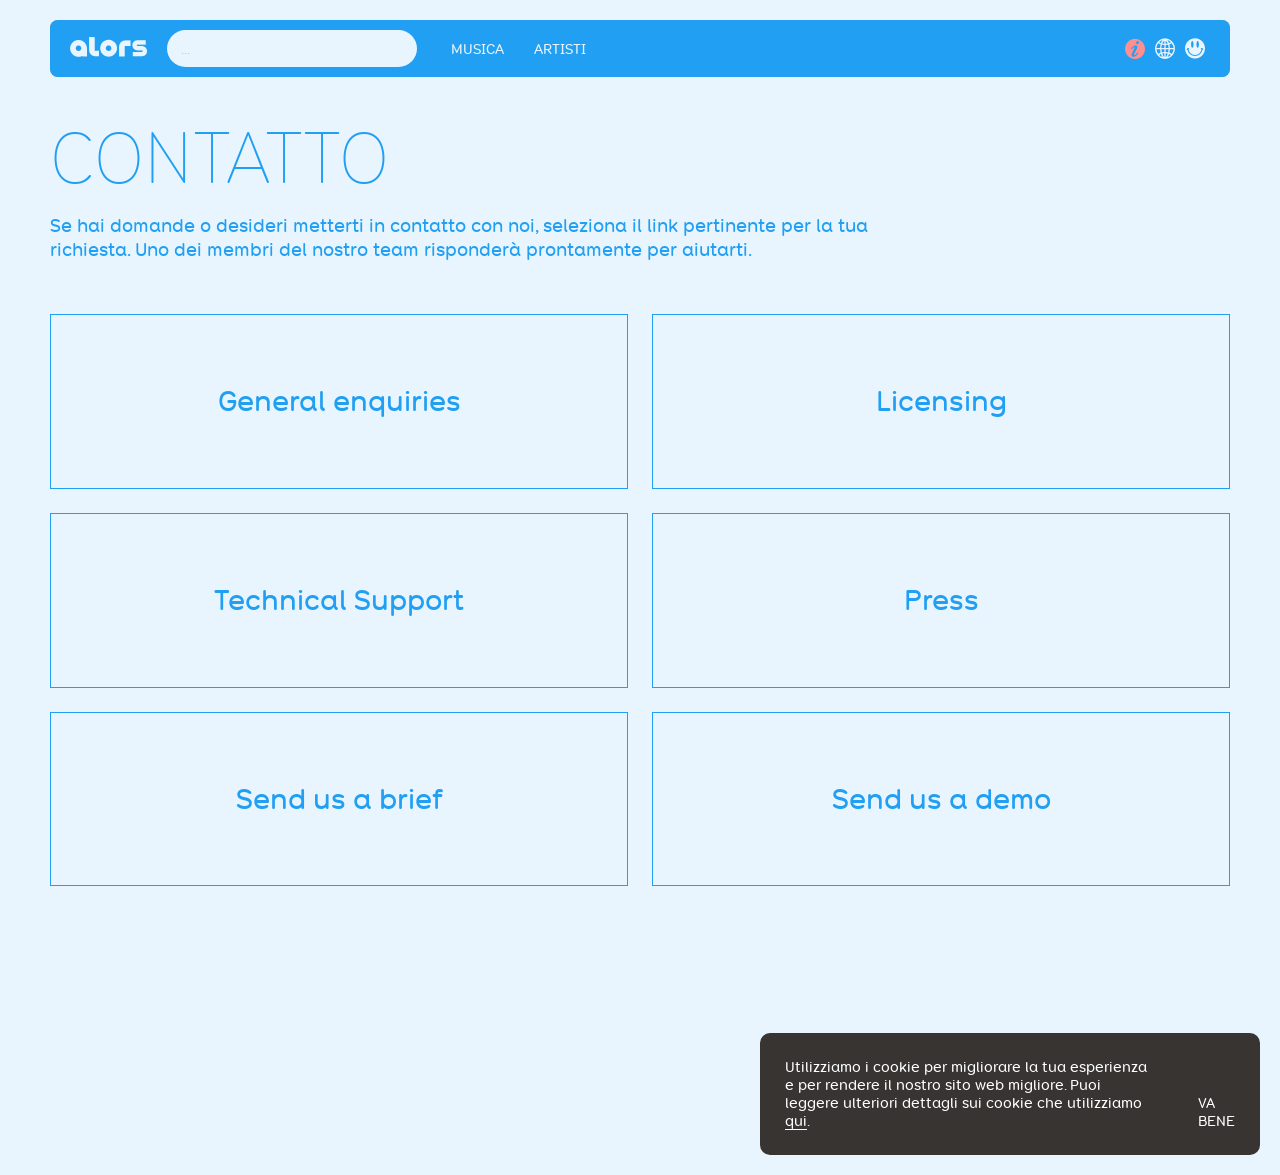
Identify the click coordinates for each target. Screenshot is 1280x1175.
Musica (477, 49)
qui (796, 1121)
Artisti (560, 49)
